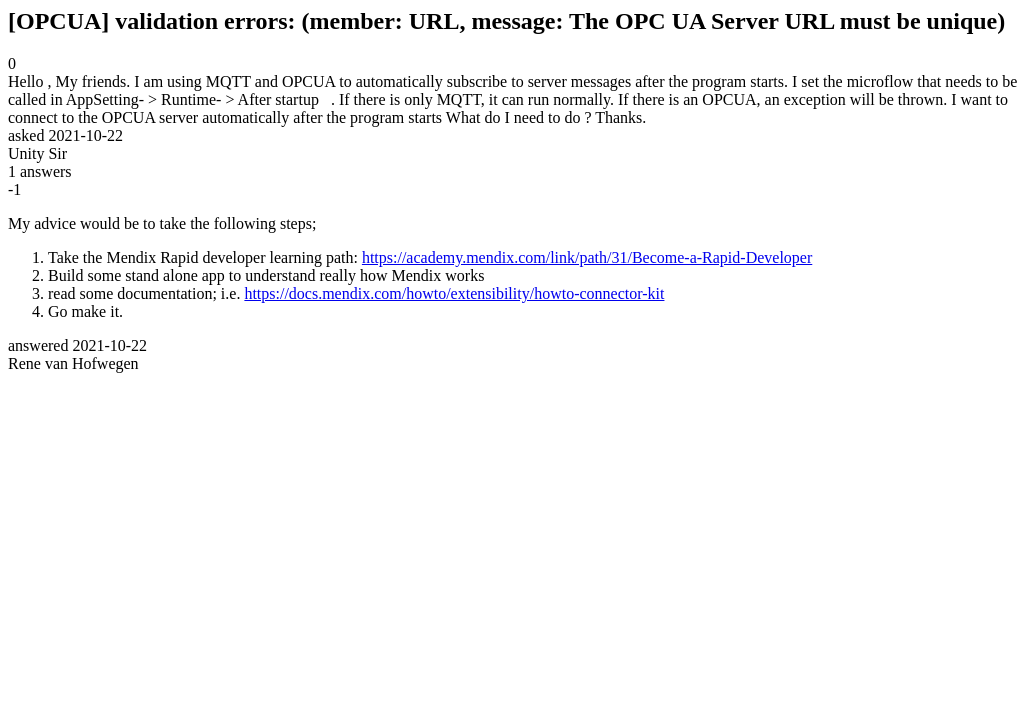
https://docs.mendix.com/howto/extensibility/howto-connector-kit (454, 293)
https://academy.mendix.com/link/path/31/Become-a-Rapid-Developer (587, 257)
